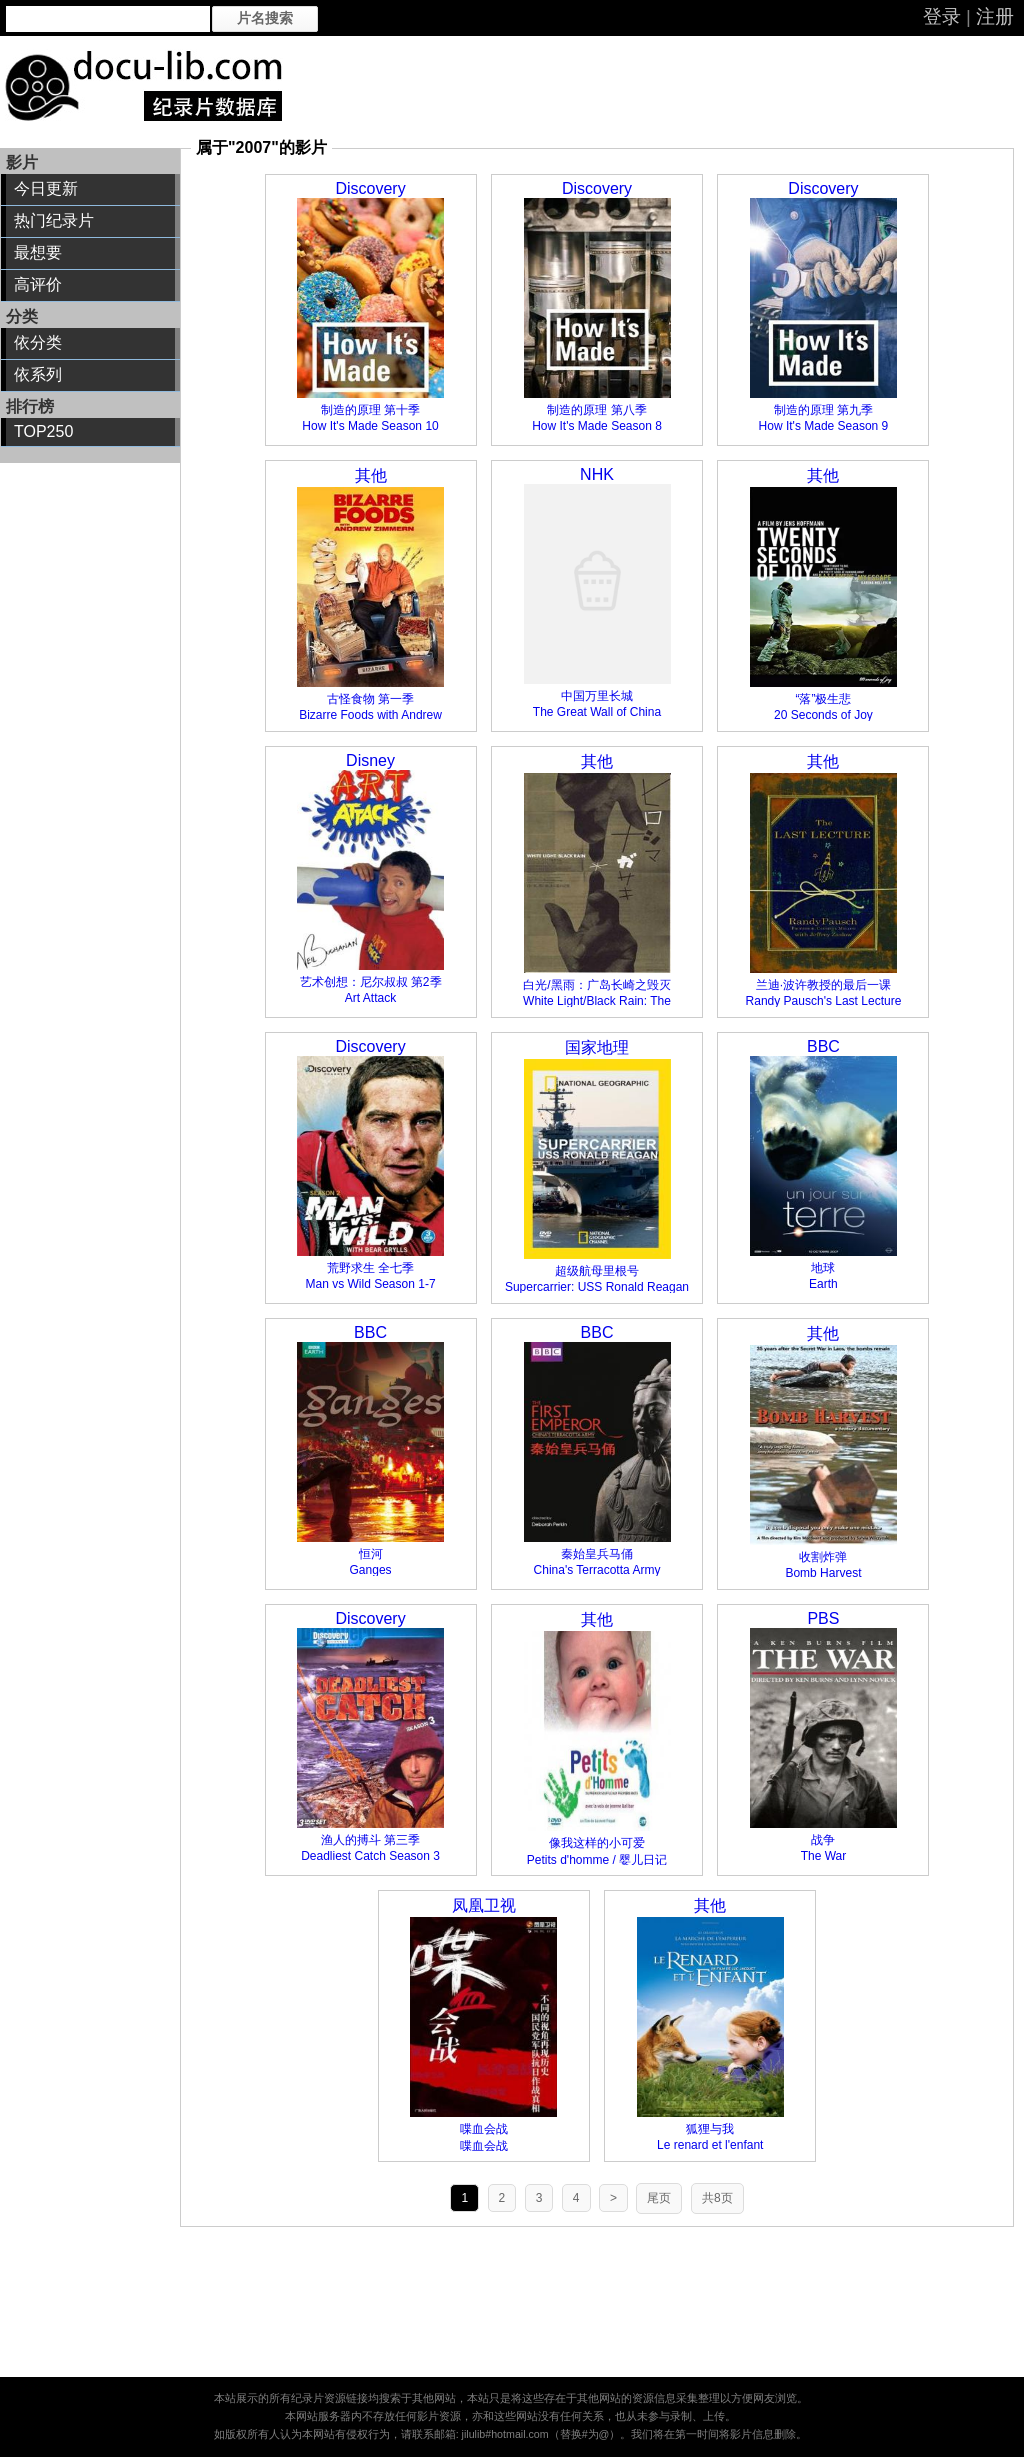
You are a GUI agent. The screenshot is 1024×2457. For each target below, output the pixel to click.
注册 (995, 16)
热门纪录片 (54, 220)
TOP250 (43, 431)
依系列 (38, 374)
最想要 (38, 252)
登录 (942, 16)
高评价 (38, 284)
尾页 (659, 2198)
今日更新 (46, 188)
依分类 (38, 342)
